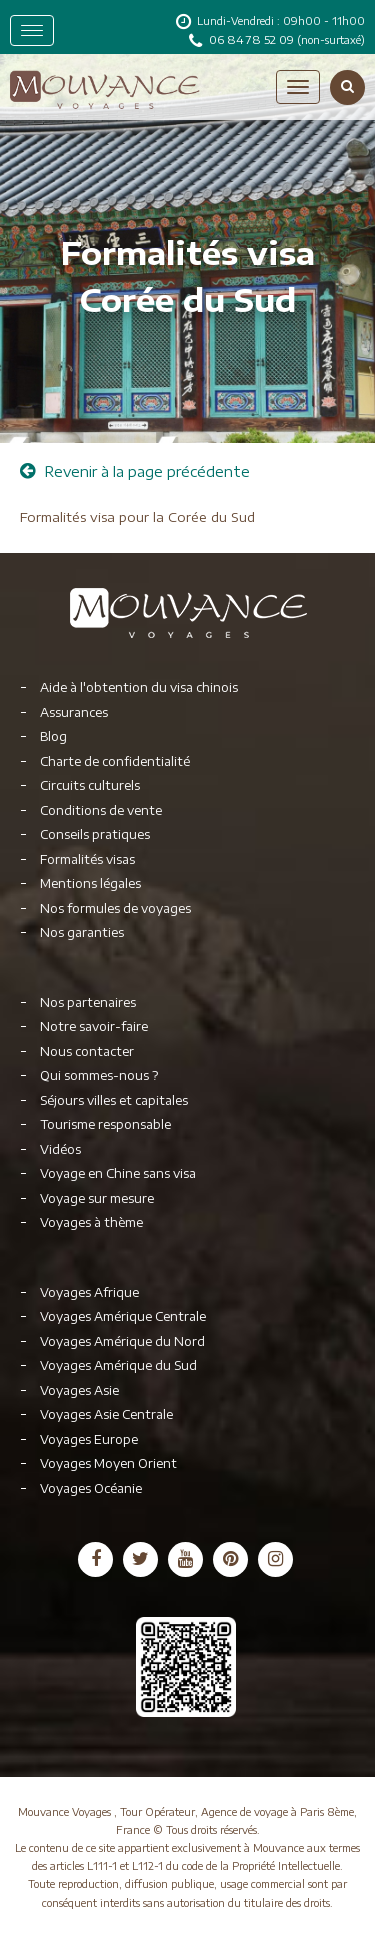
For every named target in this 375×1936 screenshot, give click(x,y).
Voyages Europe (89, 1439)
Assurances (74, 712)
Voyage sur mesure (97, 1198)
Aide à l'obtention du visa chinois (139, 687)
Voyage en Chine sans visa (118, 1173)
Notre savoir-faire (94, 1026)
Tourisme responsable (105, 1124)
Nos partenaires (88, 1002)
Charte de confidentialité (115, 761)
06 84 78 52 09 (253, 39)
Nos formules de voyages (115, 908)
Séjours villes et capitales (114, 1100)
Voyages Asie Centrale (106, 1414)
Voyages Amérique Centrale (123, 1316)
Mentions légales (90, 883)
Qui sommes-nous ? (99, 1075)
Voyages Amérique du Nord (122, 1341)
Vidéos (60, 1149)
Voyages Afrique (89, 1292)
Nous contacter (87, 1051)
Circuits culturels (90, 785)
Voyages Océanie (91, 1488)
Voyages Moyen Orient (108, 1463)
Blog (53, 736)
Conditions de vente (101, 810)
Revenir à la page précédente (135, 471)
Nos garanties (82, 932)
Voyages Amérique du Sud (118, 1365)
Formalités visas (87, 859)
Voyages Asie (79, 1390)
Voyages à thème (91, 1222)
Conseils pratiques (95, 834)
